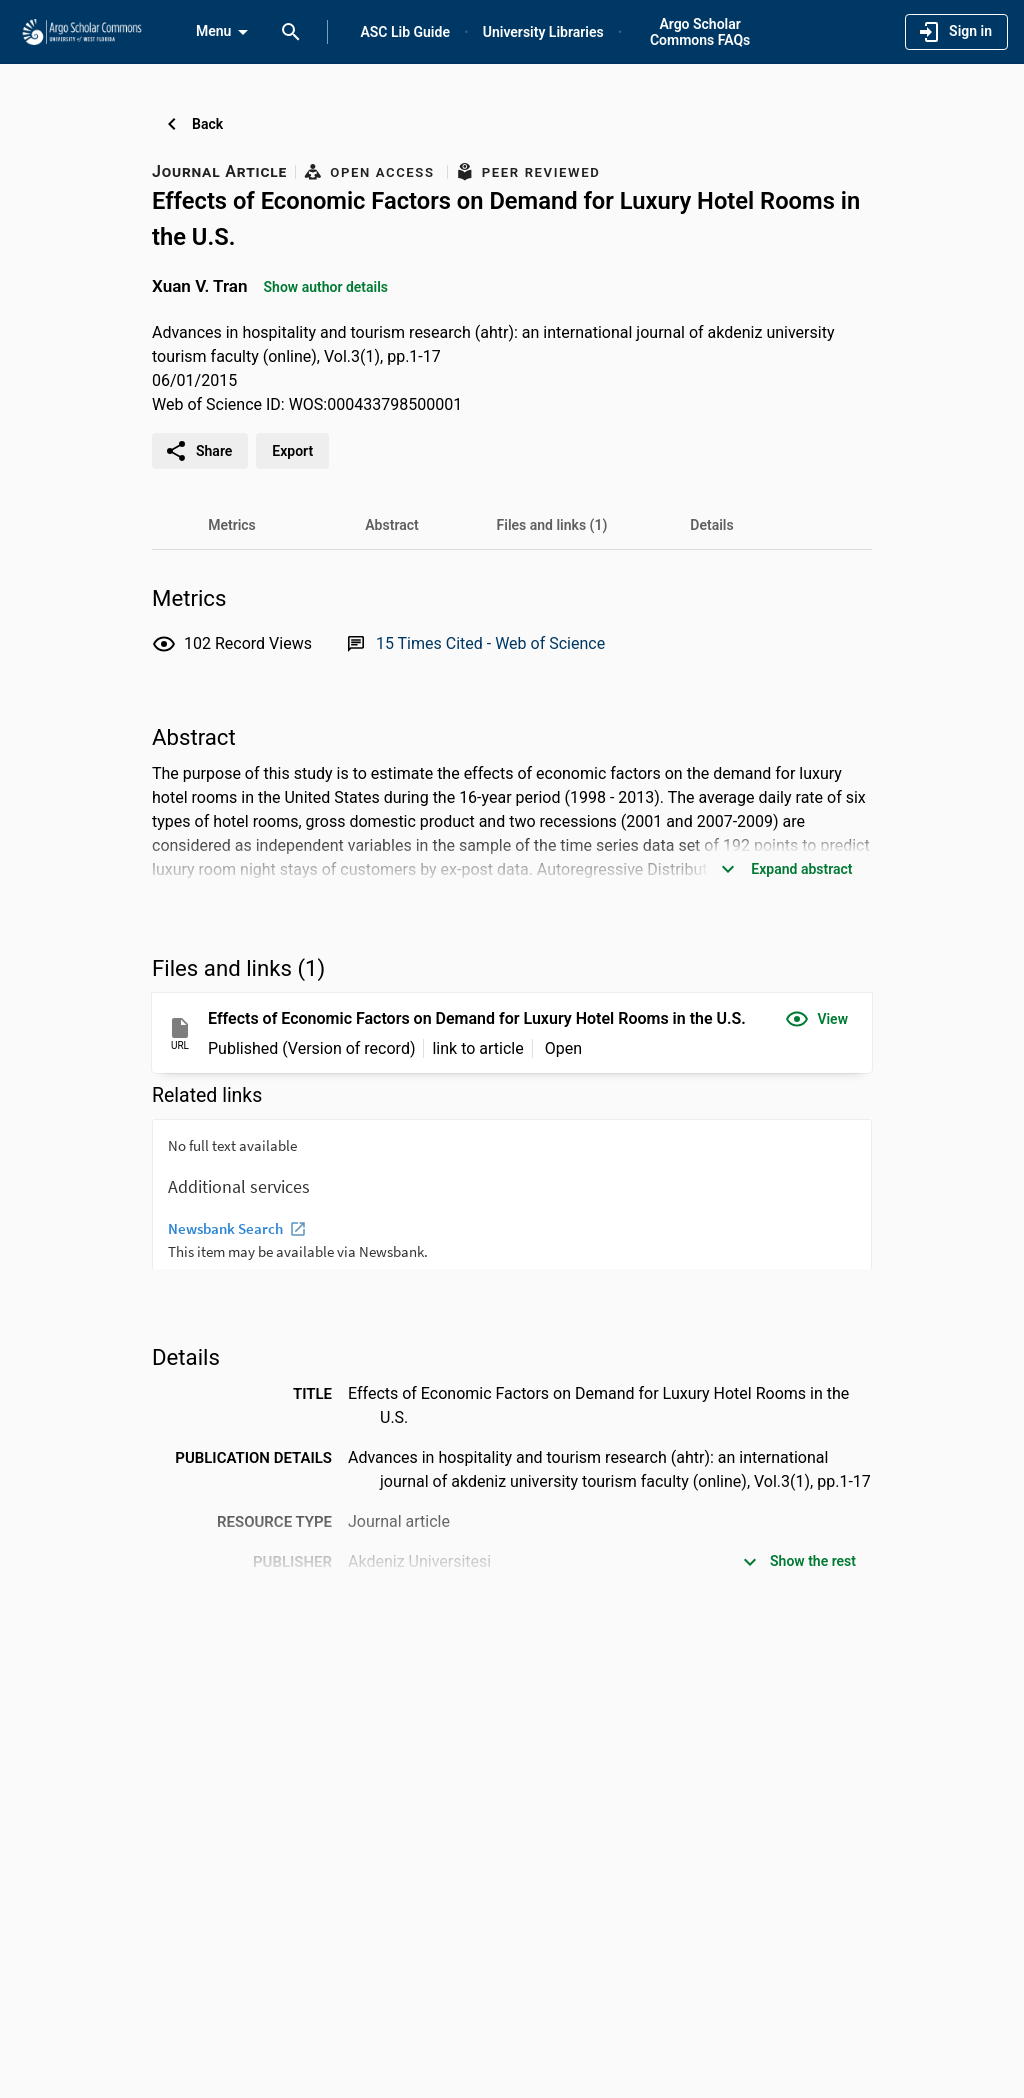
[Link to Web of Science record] (490, 643)
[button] (816, 1019)
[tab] (232, 525)
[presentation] (512, 1194)
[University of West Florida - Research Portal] (82, 31)
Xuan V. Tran (200, 286)
